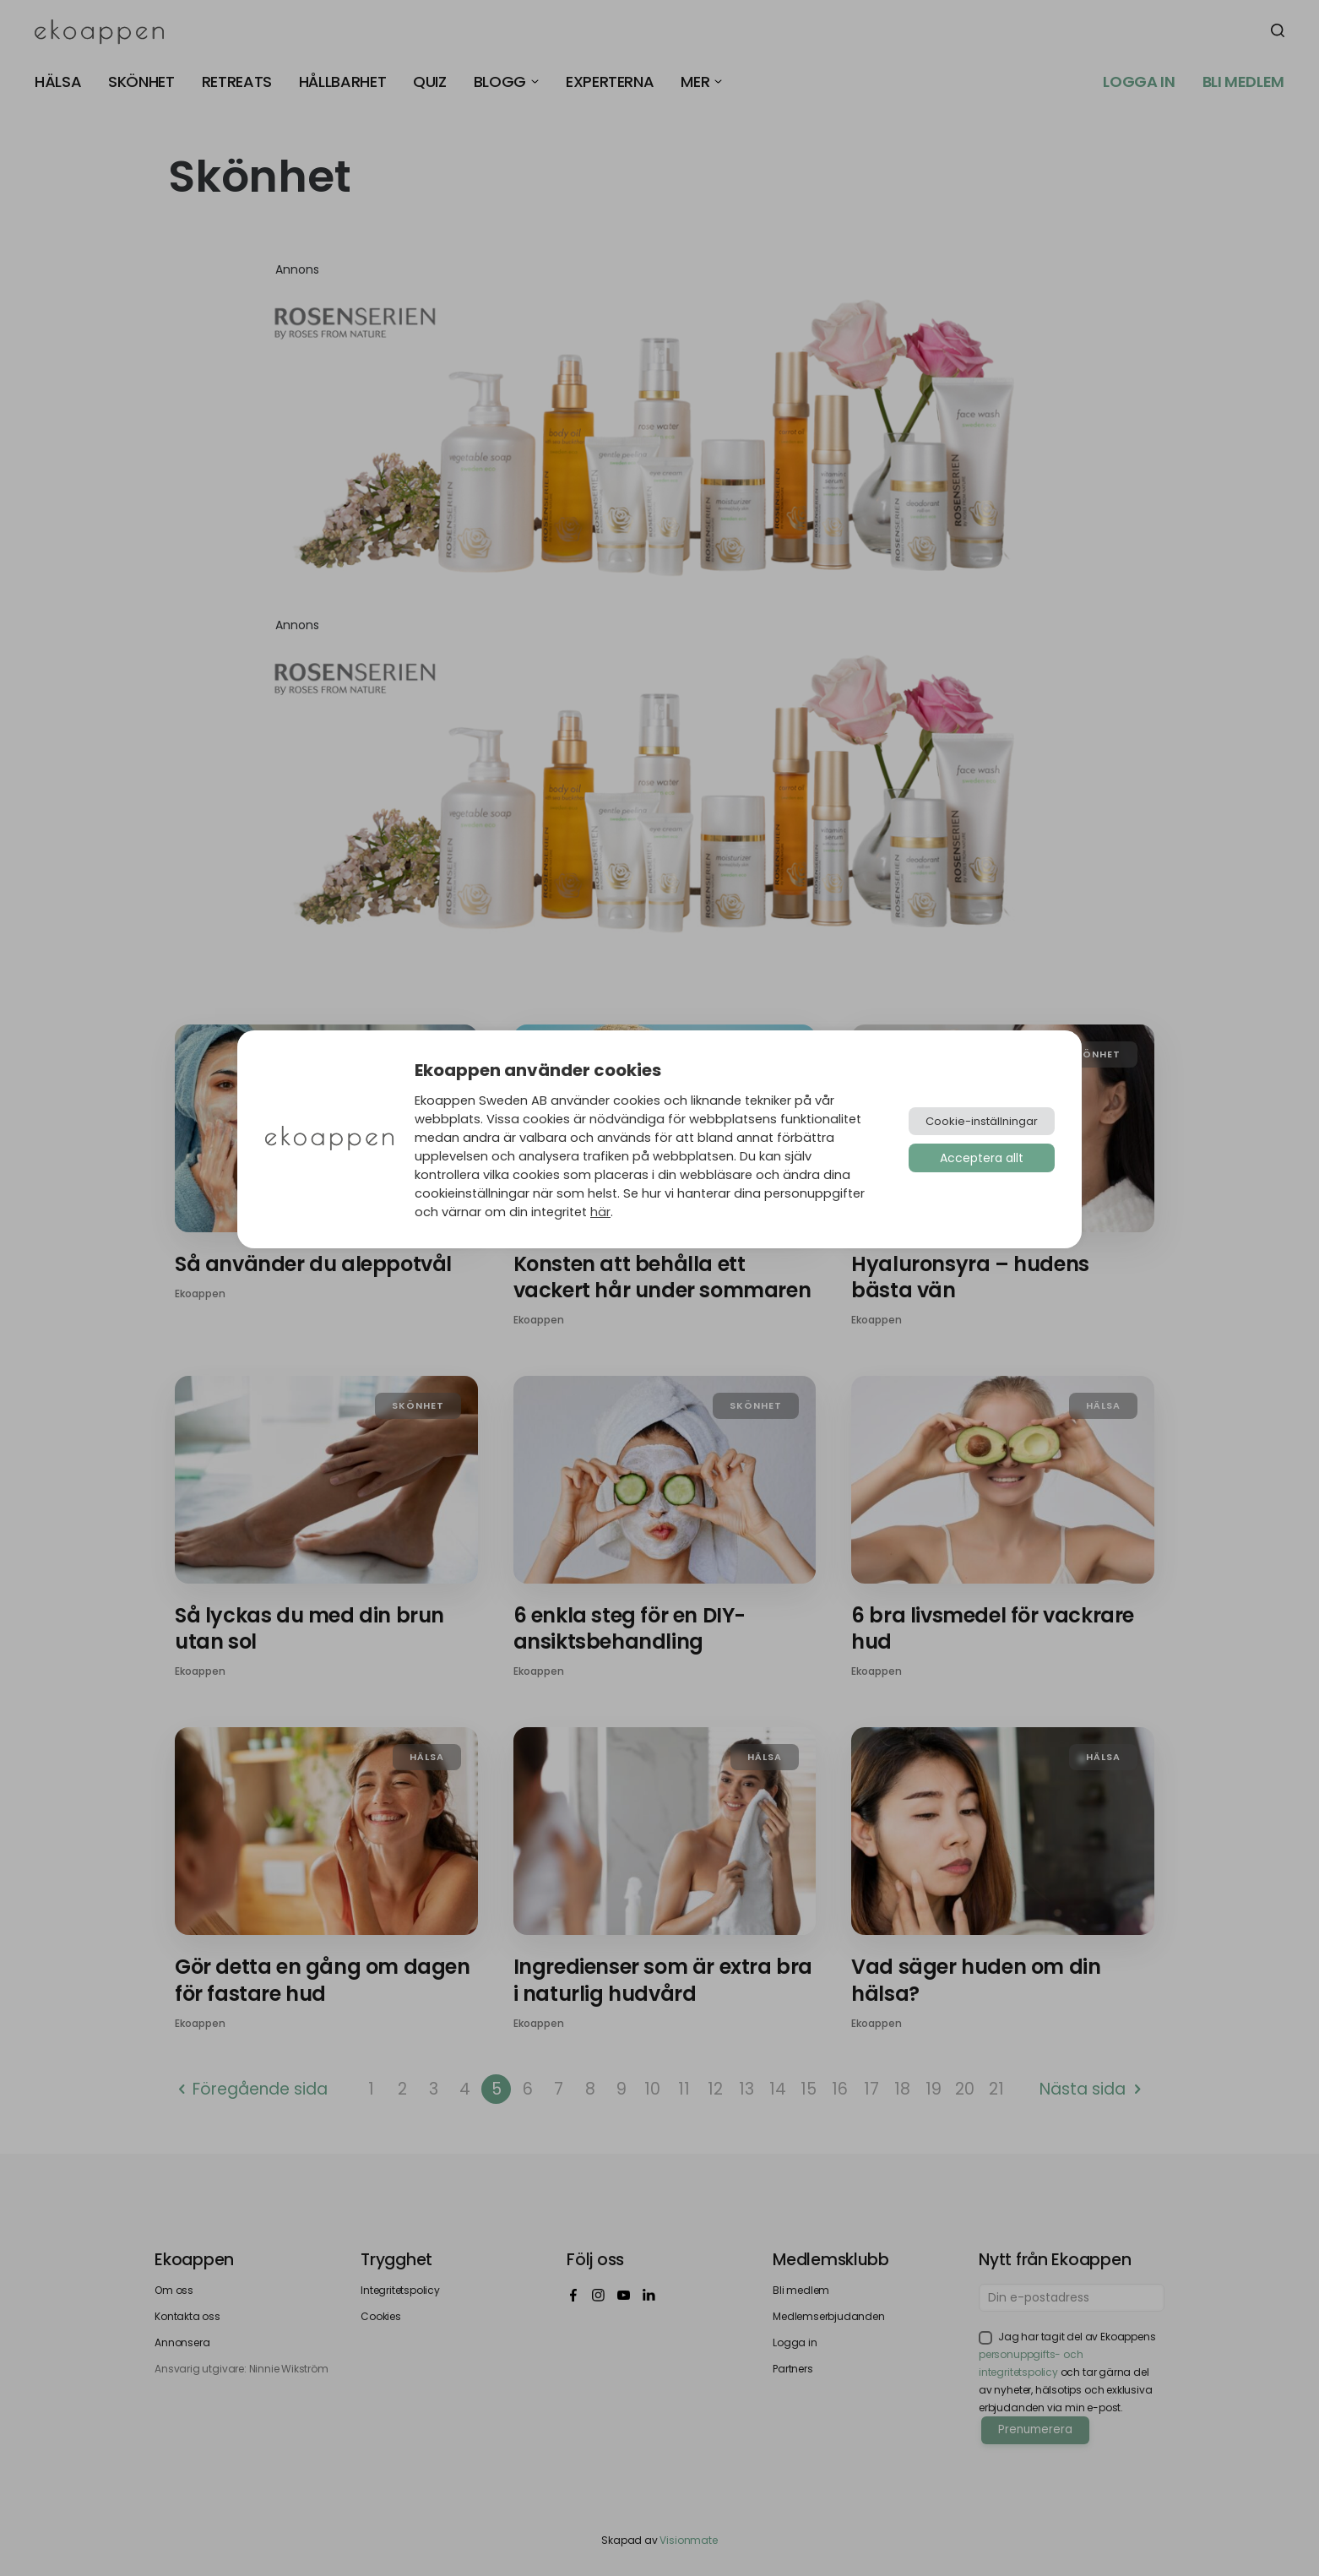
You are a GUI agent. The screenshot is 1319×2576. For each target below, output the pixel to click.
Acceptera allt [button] (981, 1157)
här (600, 1212)
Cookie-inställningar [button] (981, 1121)
